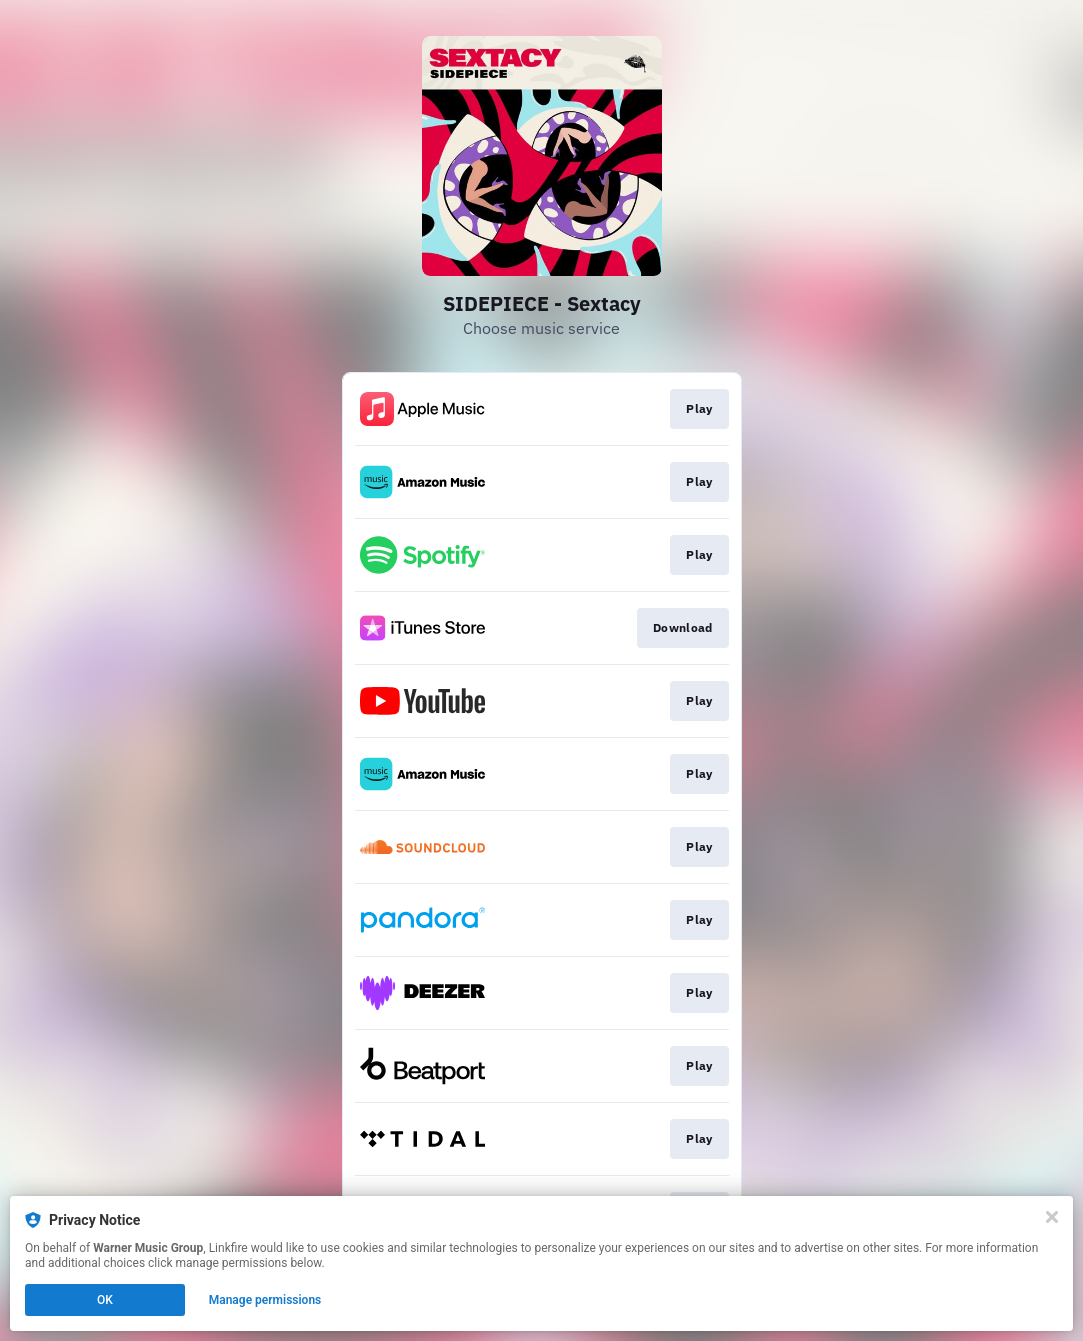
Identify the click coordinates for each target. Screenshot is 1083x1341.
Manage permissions (265, 1300)
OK (105, 1300)
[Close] (1052, 1217)
